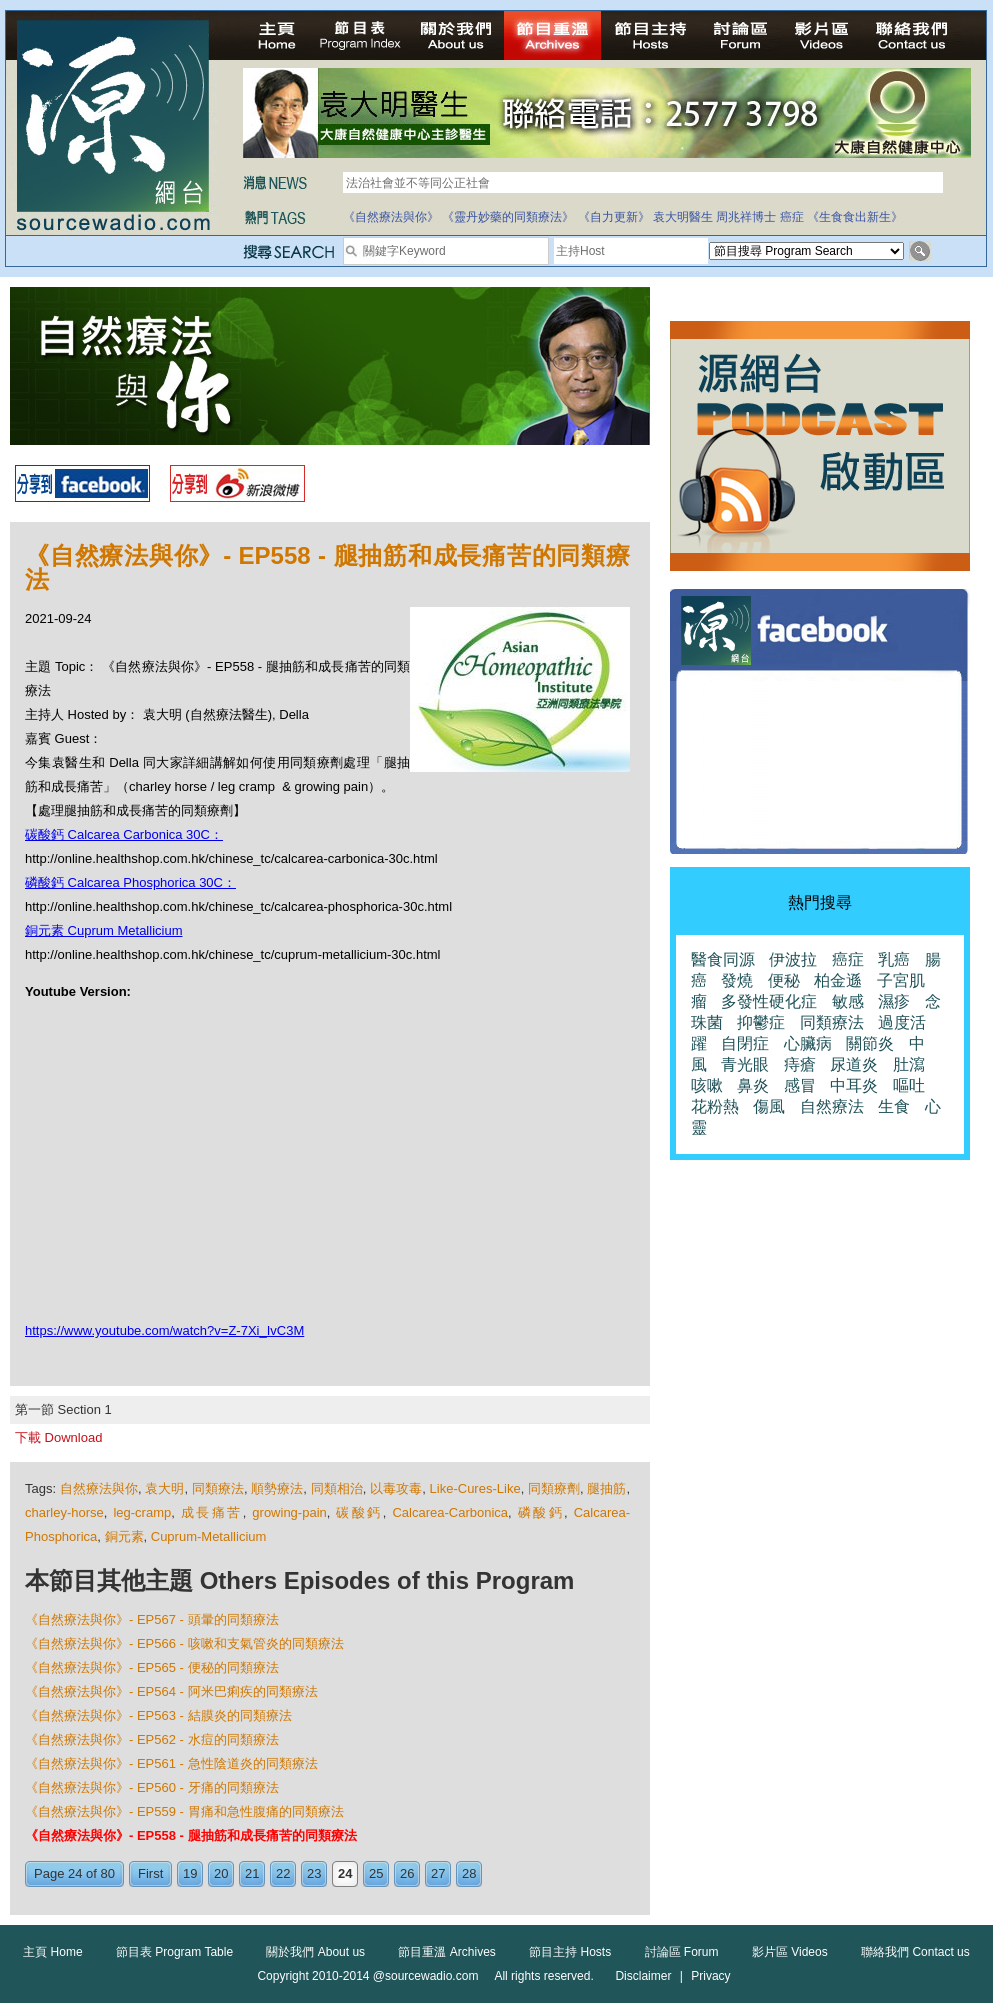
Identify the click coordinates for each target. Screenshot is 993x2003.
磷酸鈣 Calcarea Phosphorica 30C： (130, 882)
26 (407, 1873)
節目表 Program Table (174, 1952)
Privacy (710, 1976)
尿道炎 (854, 1064)
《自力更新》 (614, 217)
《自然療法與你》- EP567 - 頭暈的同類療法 (152, 1619)
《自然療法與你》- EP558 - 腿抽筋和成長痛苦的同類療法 (191, 1835)
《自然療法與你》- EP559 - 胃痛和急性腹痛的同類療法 (184, 1811)
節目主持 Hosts (570, 1952)
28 (469, 1873)
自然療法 (832, 1106)
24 (345, 1873)
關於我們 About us (315, 1952)
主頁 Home (52, 1952)
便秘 (784, 980)
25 (376, 1873)
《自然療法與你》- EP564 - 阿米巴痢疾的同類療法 (171, 1691)
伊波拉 (793, 959)
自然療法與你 (99, 1488)
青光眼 (745, 1064)
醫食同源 (723, 959)
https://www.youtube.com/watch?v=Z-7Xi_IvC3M (164, 1330)
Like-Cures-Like (475, 1488)
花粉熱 (715, 1106)
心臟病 (808, 1043)
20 (221, 1873)
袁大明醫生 (683, 217)
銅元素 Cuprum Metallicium (103, 930)
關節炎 (870, 1043)
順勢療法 (277, 1488)
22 (283, 1873)
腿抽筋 (606, 1488)
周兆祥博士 (746, 217)
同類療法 (218, 1488)
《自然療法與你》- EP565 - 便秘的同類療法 (152, 1667)
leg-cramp (142, 1512)
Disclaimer (643, 1976)
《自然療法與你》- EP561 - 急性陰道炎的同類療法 (171, 1763)
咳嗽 (707, 1085)
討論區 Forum (682, 1952)
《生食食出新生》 (855, 217)
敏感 (848, 1001)
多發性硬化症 (769, 1001)
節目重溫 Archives (446, 1952)
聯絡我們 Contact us (915, 1952)
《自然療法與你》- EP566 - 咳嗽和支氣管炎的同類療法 (184, 1643)
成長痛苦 (212, 1512)
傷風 (769, 1106)
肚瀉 (909, 1064)
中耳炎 (854, 1085)
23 (314, 1873)
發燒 (737, 980)
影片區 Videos (790, 1952)
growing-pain (289, 1512)
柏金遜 (838, 980)
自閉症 (745, 1043)
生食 (894, 1106)
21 (252, 1873)
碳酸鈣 (359, 1512)
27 (438, 1873)
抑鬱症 (761, 1022)
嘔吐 (909, 1085)
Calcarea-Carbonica (450, 1512)
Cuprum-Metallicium (209, 1536)
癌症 (792, 217)
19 (190, 1873)
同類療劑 (554, 1488)
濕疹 (894, 1001)
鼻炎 (753, 1085)
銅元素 (124, 1536)
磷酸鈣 (541, 1512)
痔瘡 (800, 1064)
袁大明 (164, 1488)
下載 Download (58, 1437)
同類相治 (337, 1488)
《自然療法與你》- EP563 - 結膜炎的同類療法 (158, 1715)
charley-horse (64, 1512)
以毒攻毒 (396, 1488)
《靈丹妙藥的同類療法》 (508, 217)
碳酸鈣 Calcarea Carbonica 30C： (124, 834)
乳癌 (894, 959)
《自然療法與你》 (391, 217)
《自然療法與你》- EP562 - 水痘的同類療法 (152, 1739)
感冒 (800, 1085)
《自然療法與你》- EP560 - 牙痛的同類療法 (152, 1787)
